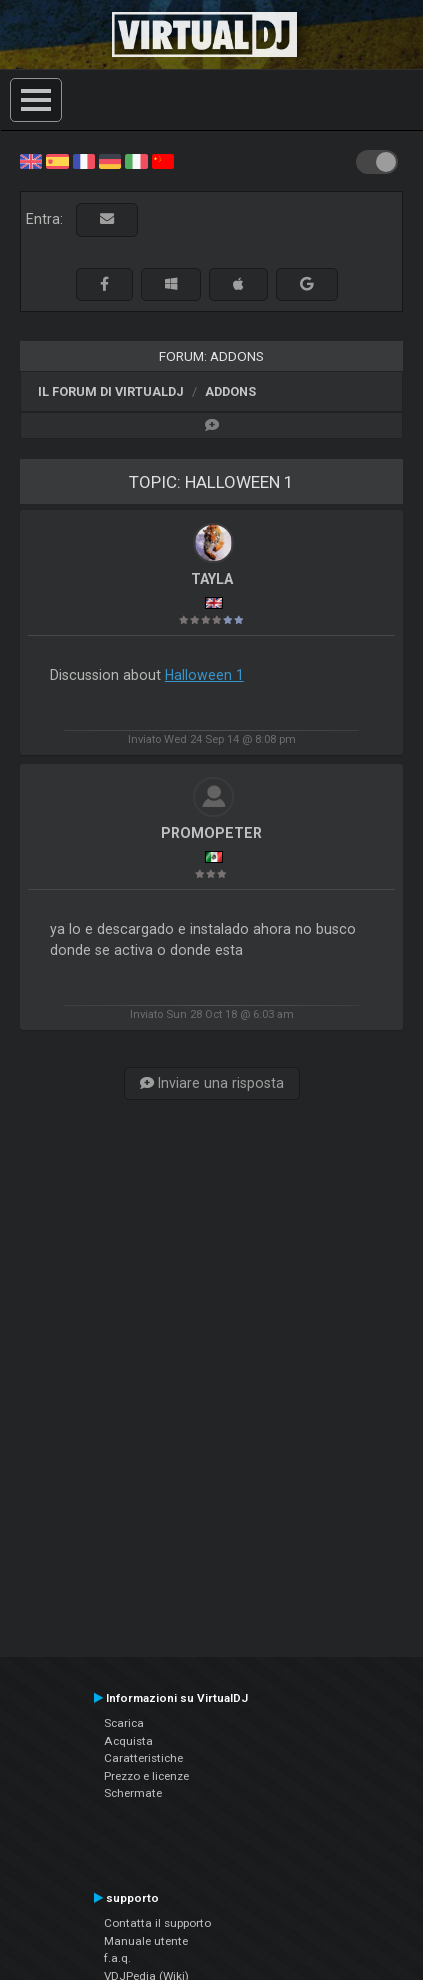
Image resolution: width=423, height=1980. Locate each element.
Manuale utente (146, 1941)
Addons (230, 391)
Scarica (124, 1723)
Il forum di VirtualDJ (111, 391)
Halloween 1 (204, 675)
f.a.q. (117, 1958)
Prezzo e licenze (146, 1776)
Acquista (128, 1741)
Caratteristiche (143, 1758)
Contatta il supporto (157, 1923)
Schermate (133, 1793)
